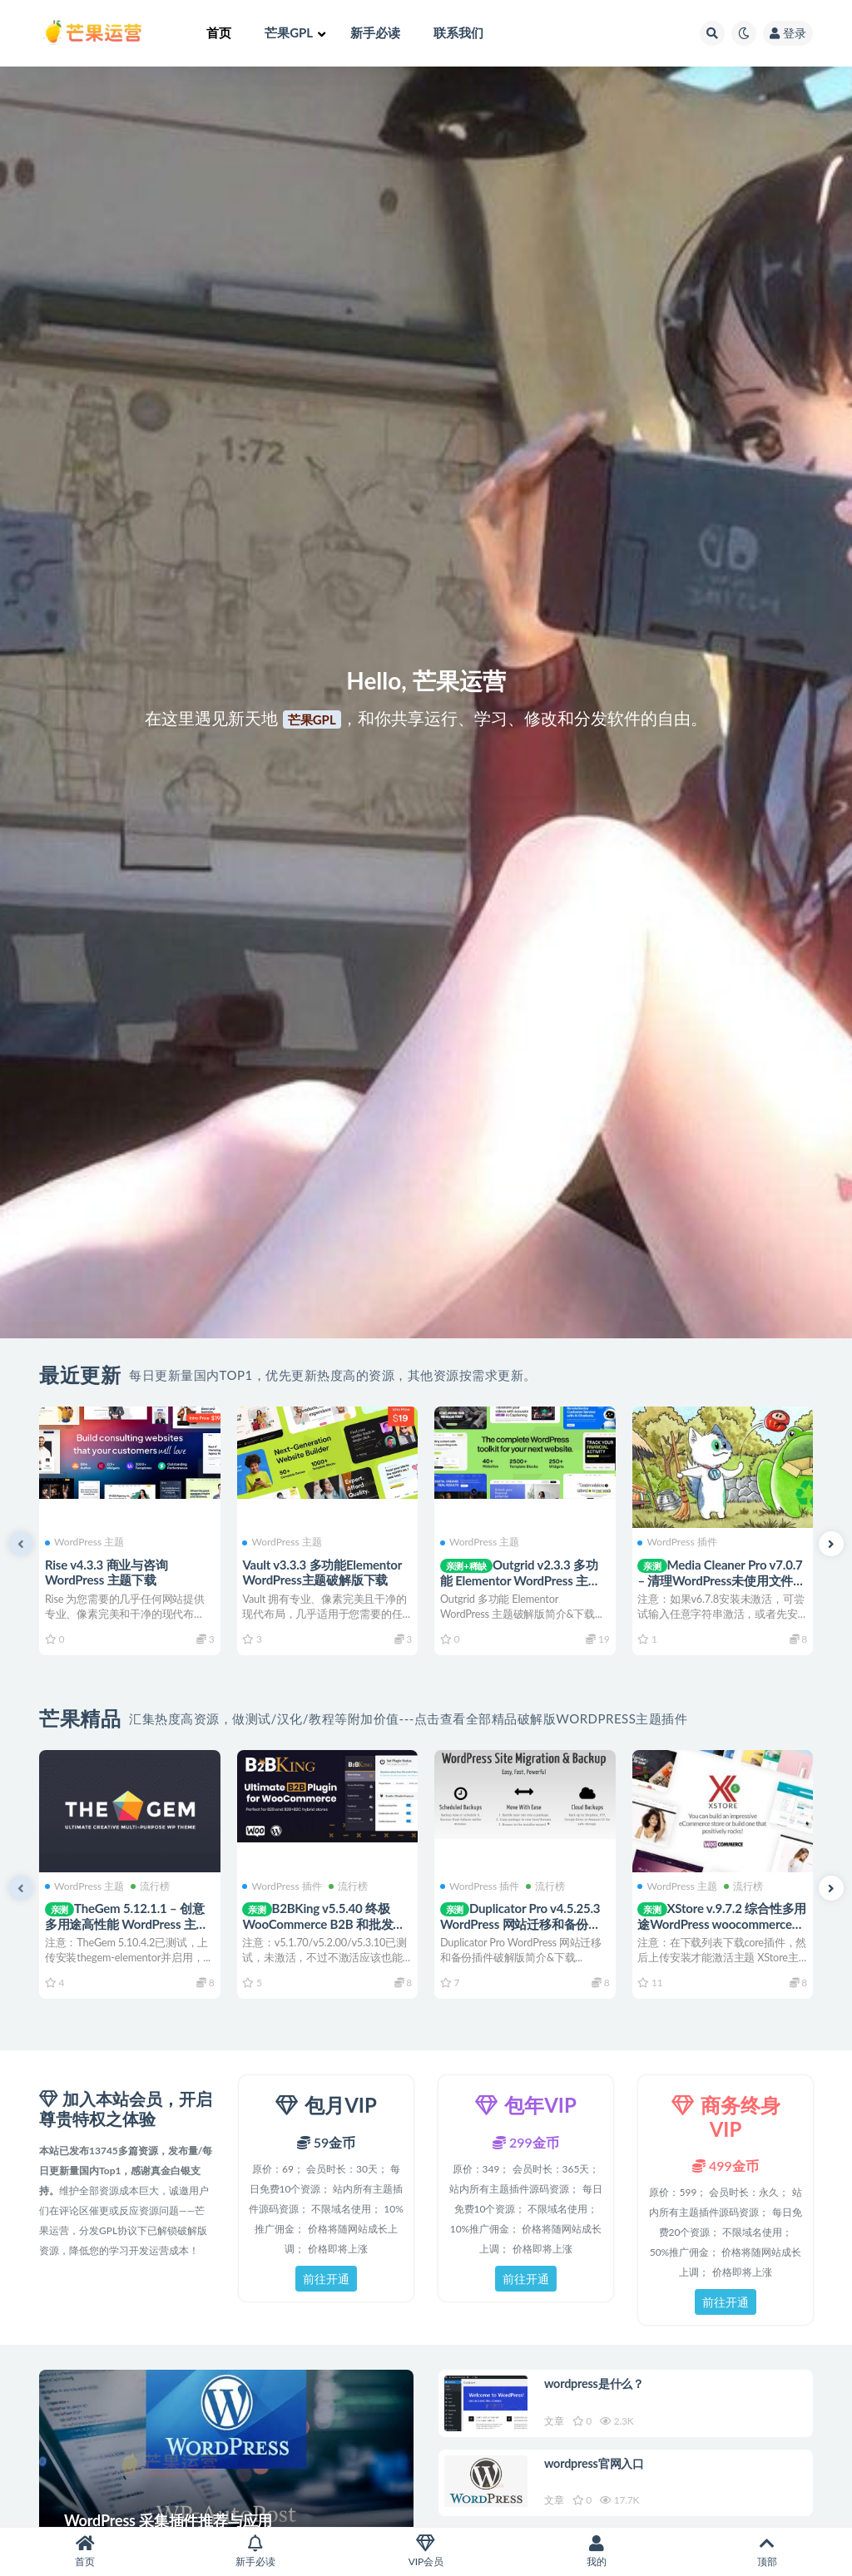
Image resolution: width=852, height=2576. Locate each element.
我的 (596, 2551)
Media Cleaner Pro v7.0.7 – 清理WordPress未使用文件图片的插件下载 (718, 1579)
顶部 (766, 2551)
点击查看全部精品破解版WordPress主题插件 (551, 1718)
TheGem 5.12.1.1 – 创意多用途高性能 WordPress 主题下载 (129, 1923)
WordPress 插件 (680, 1541)
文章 (557, 2423)
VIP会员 (426, 2551)
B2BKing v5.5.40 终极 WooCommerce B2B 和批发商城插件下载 (327, 1923)
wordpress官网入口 (599, 2470)
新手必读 (256, 2551)
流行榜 (152, 1885)
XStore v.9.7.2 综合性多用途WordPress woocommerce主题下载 (719, 1923)
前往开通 (326, 2279)
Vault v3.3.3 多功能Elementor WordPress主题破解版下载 (324, 1571)
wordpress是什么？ (599, 2385)
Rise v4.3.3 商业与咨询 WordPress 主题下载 (109, 1571)
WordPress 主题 (86, 1541)
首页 (85, 2551)
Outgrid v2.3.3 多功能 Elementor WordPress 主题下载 (523, 1579)
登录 (788, 33)
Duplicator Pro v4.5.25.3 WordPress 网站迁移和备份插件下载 (523, 1923)
